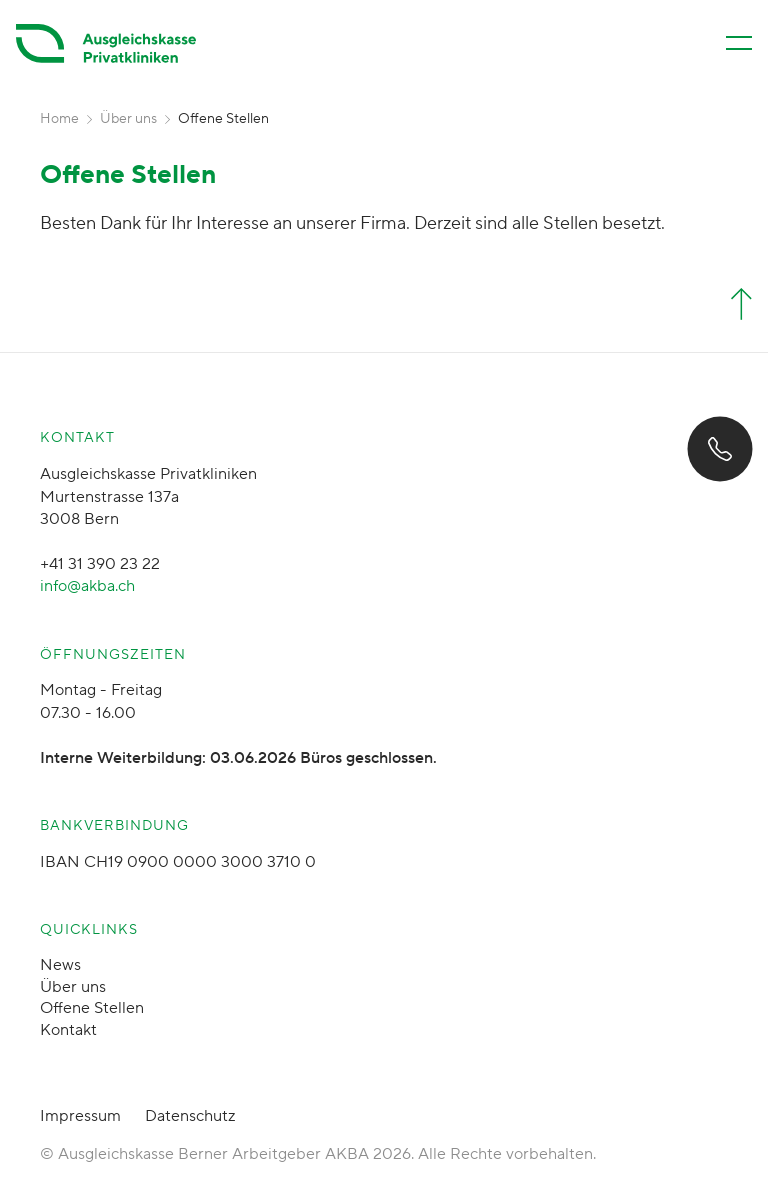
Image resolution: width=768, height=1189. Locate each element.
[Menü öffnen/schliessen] (739, 43)
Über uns (128, 119)
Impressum (80, 1116)
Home (59, 119)
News (60, 965)
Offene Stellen (92, 1008)
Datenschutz (190, 1116)
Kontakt (68, 1030)
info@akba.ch (87, 586)
